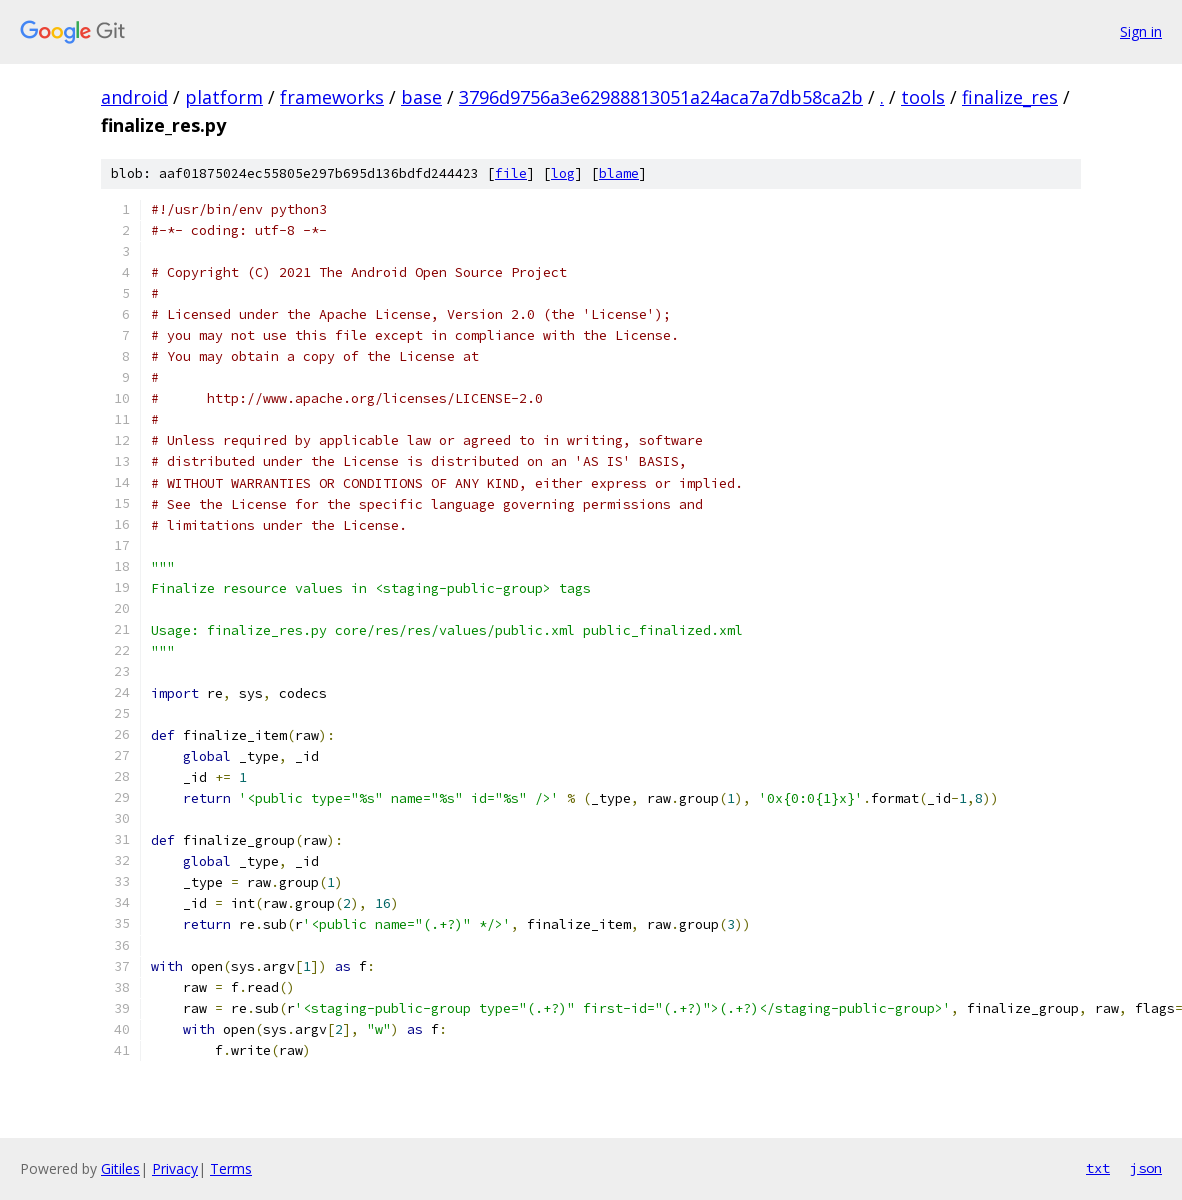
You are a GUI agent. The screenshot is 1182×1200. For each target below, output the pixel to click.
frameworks (332, 97)
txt (1098, 1168)
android (134, 97)
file (511, 173)
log (563, 173)
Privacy (175, 1168)
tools (923, 97)
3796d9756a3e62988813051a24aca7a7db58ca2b (661, 97)
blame (619, 173)
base (421, 97)
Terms (231, 1168)
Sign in (1141, 31)
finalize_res (1010, 97)
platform (224, 97)
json (1146, 1168)
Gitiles (120, 1168)
